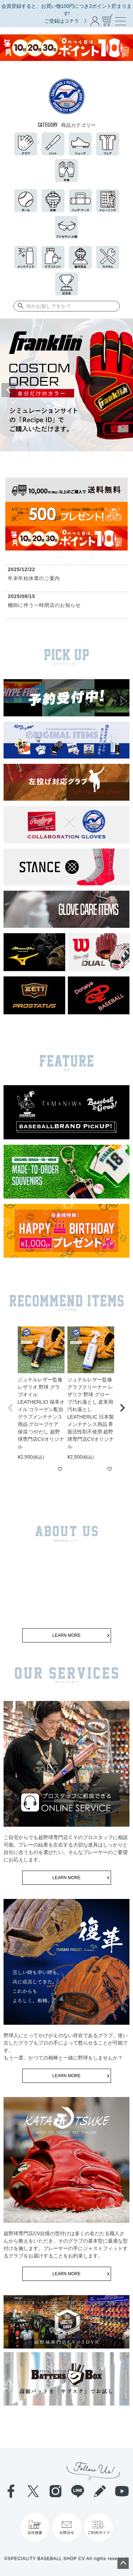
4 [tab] (59, 458)
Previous (8, 390)
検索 (19, 306)
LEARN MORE (66, 1635)
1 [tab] (44, 458)
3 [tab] (54, 458)
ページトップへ (123, 2563)
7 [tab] (74, 458)
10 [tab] (89, 458)
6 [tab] (69, 458)
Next (124, 390)
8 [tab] (79, 458)
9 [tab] (84, 458)
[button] (10, 1408)
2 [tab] (49, 458)
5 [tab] (64, 458)
